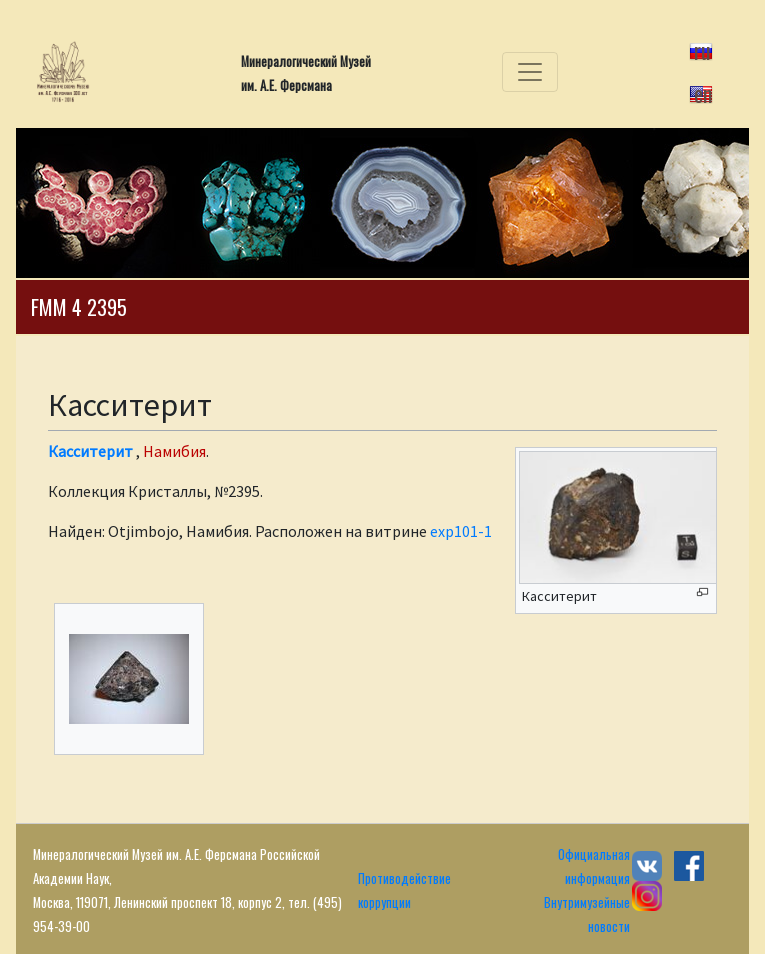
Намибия (174, 451)
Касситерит (90, 451)
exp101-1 (461, 531)
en (703, 93)
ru (702, 50)
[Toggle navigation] (530, 72)
